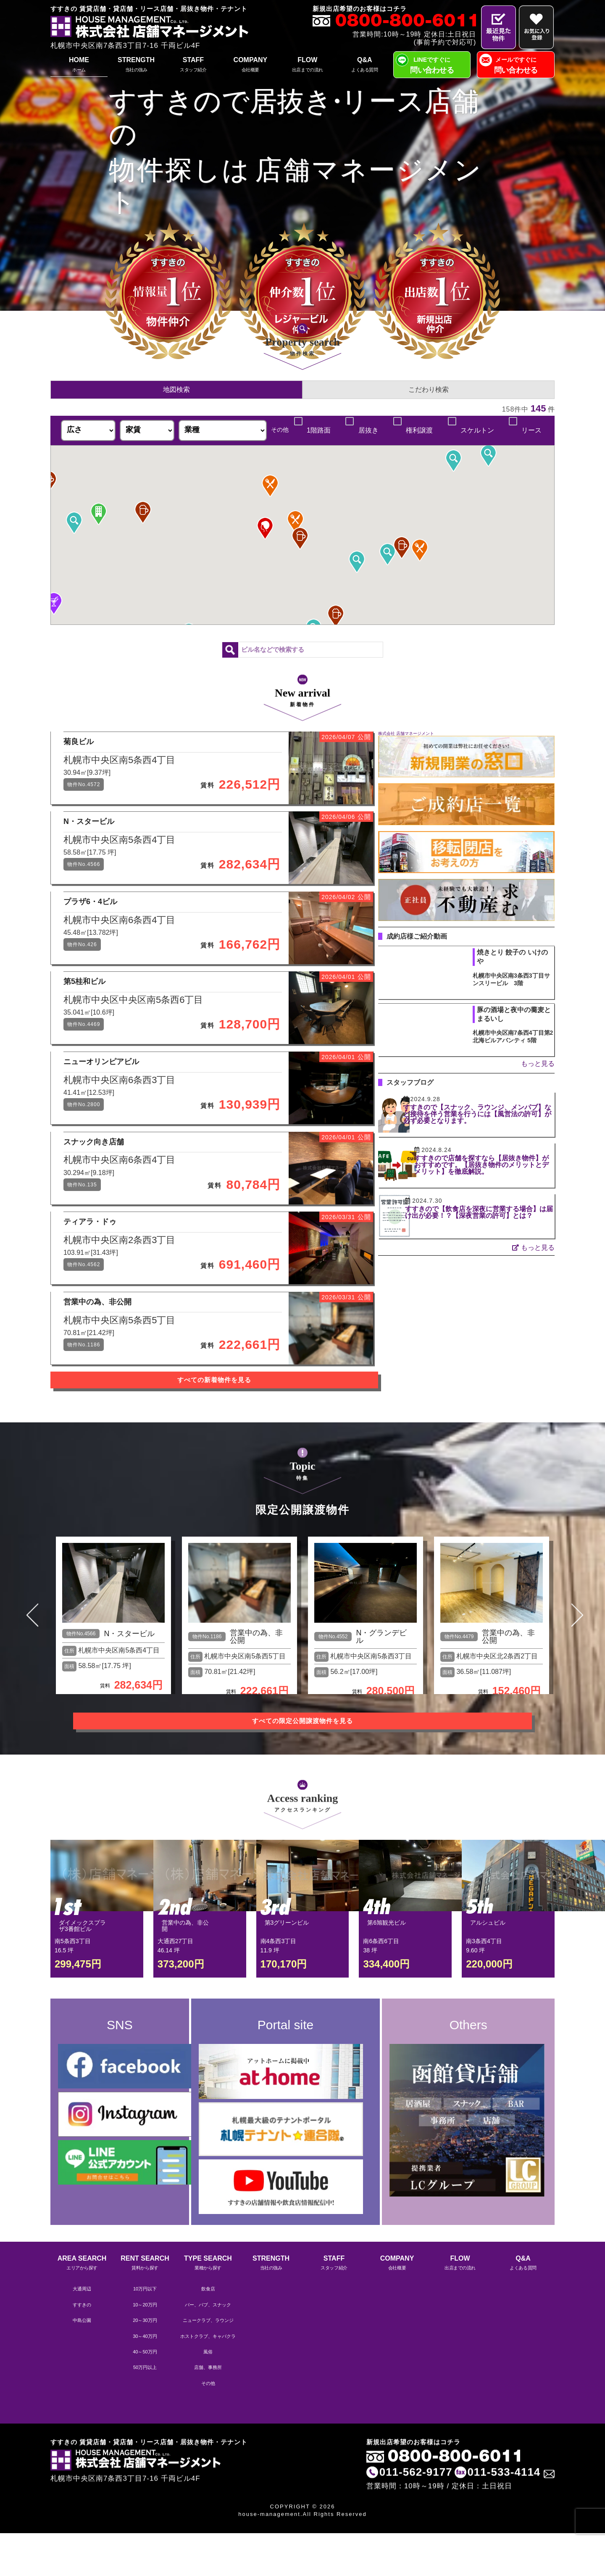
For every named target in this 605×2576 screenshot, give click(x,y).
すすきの (82, 2348)
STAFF (193, 65)
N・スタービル (129, 1700)
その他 (208, 2426)
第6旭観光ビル (386, 1983)
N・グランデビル (381, 1703)
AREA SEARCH (82, 2307)
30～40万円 (145, 2379)
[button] (488, 455)
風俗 (208, 2395)
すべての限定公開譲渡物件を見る (302, 1781)
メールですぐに (515, 66)
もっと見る (538, 1063)
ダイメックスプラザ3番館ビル (82, 1986)
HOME (79, 65)
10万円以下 (145, 2332)
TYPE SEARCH (208, 2307)
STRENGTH (136, 65)
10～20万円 (145, 2348)
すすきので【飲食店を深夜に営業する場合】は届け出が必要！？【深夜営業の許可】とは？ (491, 1215)
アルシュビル (487, 1983)
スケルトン (477, 430)
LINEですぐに (432, 66)
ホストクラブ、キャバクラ (208, 2379)
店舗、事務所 (208, 2411)
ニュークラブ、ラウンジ (208, 2363)
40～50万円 (145, 2395)
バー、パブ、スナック (208, 2348)
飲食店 (208, 2332)
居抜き (367, 430)
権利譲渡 (418, 430)
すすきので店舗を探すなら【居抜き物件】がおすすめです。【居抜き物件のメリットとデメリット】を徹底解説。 (491, 1164)
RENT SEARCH (145, 2307)
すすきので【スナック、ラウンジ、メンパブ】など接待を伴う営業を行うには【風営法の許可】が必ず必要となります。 (491, 1117)
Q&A (364, 65)
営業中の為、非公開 (256, 1703)
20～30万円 (145, 2363)
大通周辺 (82, 2332)
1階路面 (317, 430)
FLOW (307, 65)
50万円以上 (145, 2411)
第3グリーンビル (287, 1983)
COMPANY (250, 65)
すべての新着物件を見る (206, 1455)
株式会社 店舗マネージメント (406, 733)
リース (531, 430)
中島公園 (82, 2363)
